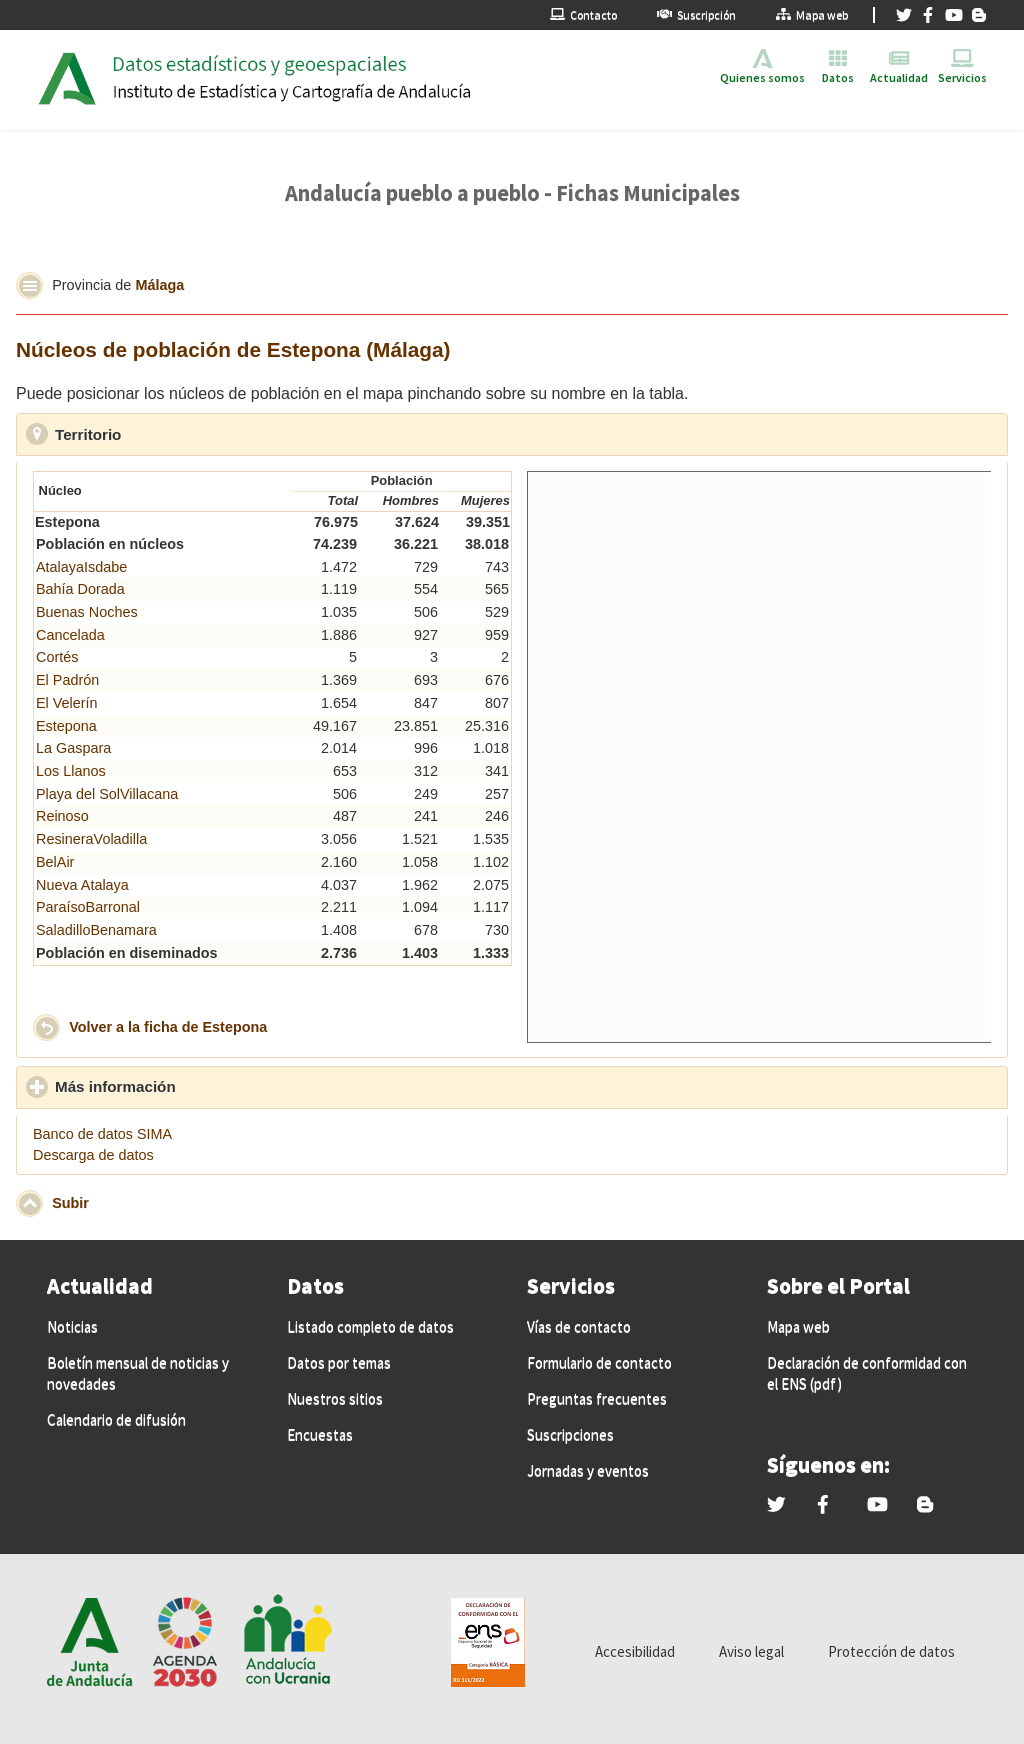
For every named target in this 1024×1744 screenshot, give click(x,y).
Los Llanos (71, 771)
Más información (208, 1086)
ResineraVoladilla (91, 839)
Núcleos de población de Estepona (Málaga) (233, 349)
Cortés (57, 657)
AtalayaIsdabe (81, 567)
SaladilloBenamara (96, 930)
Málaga (159, 284)
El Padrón (67, 680)
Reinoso (62, 816)
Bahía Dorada (80, 589)
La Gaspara (73, 748)
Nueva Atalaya (82, 885)
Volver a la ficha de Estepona (168, 1027)
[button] (29, 285)
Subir (70, 1202)
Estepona (66, 726)
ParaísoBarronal (88, 907)
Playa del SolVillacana (107, 794)
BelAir (55, 862)
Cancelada (70, 635)
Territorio (180, 434)
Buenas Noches (87, 612)
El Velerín (67, 703)
